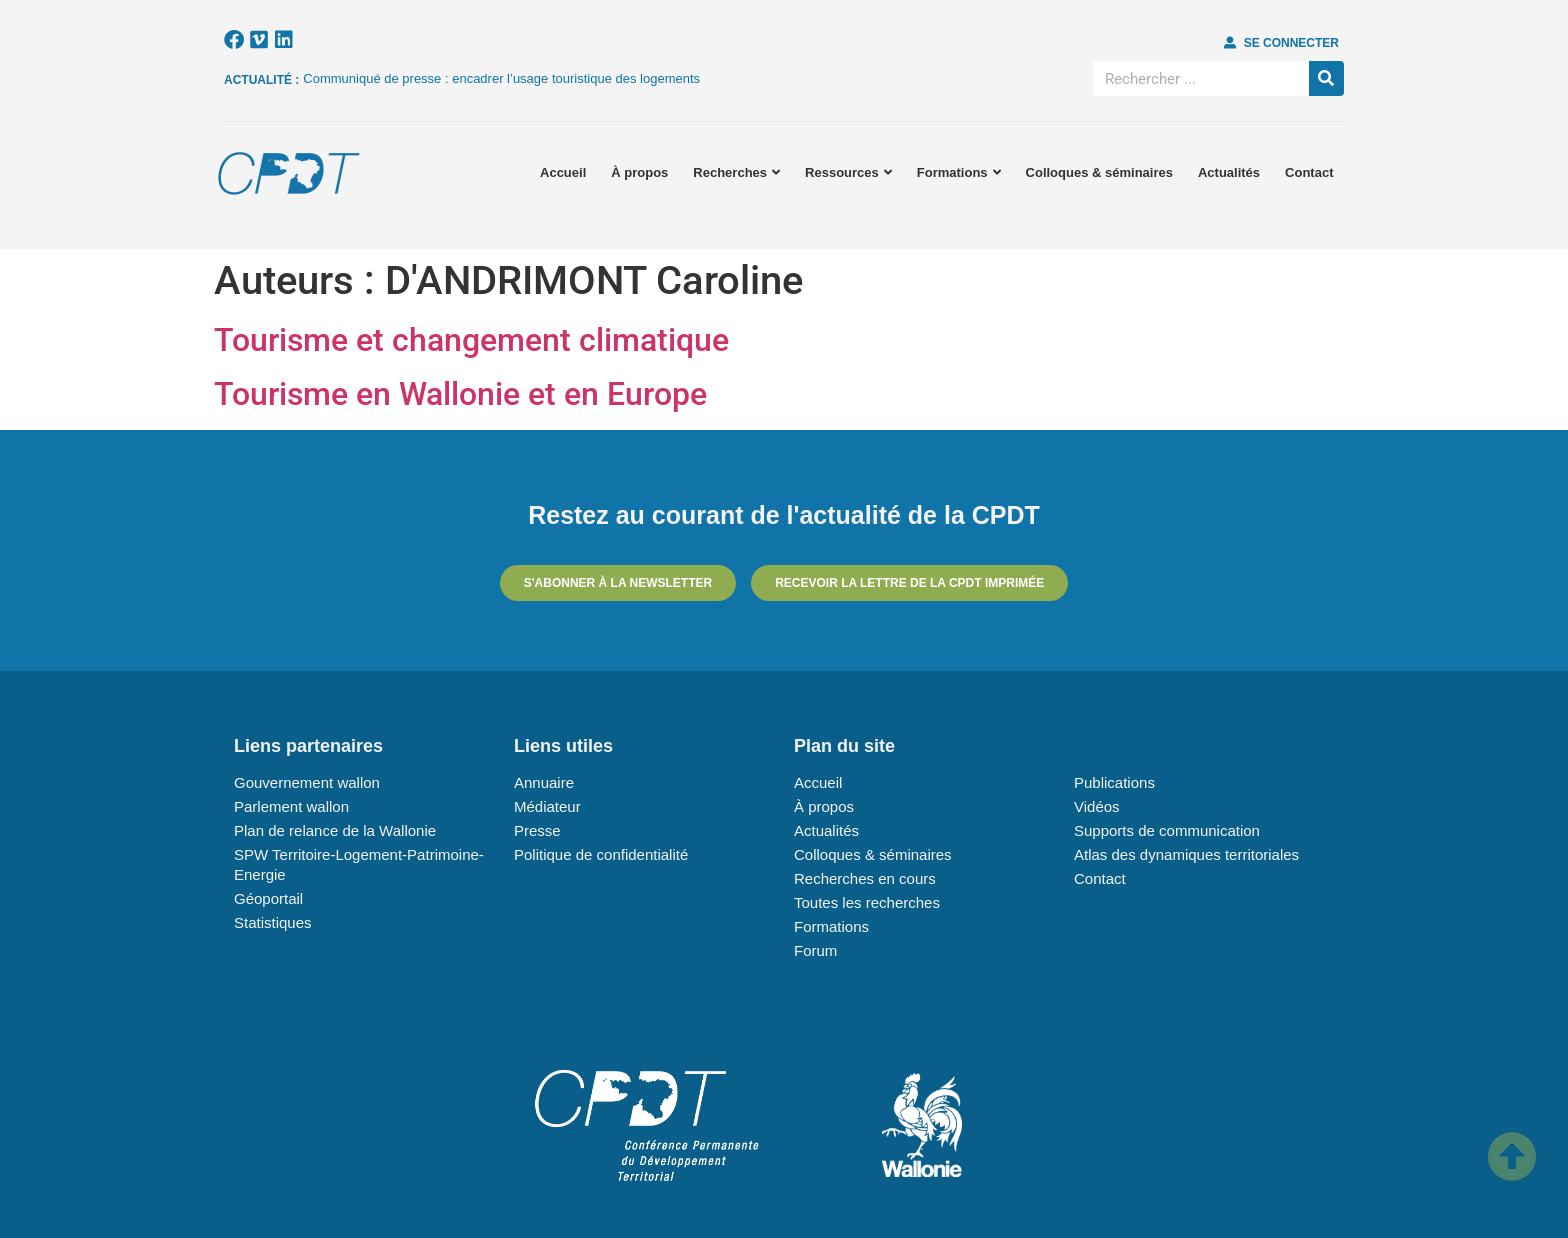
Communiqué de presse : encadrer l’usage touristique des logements (501, 78)
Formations (959, 172)
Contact (1309, 172)
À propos (639, 172)
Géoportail (268, 898)
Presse (537, 830)
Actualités (1229, 172)
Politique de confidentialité (601, 854)
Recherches (736, 172)
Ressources (848, 172)
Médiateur (547, 806)
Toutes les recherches (867, 902)
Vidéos (1097, 806)
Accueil (563, 172)
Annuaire (544, 782)
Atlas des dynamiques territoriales (1186, 854)
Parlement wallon (291, 806)
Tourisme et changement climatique (471, 340)
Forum (815, 950)
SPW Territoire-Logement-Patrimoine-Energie (359, 864)
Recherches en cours (865, 878)
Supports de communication (1167, 830)
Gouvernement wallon (307, 782)
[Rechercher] (1326, 78)
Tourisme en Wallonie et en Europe (460, 394)
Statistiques (273, 922)
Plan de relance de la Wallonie (335, 830)
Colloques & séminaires (1099, 172)
